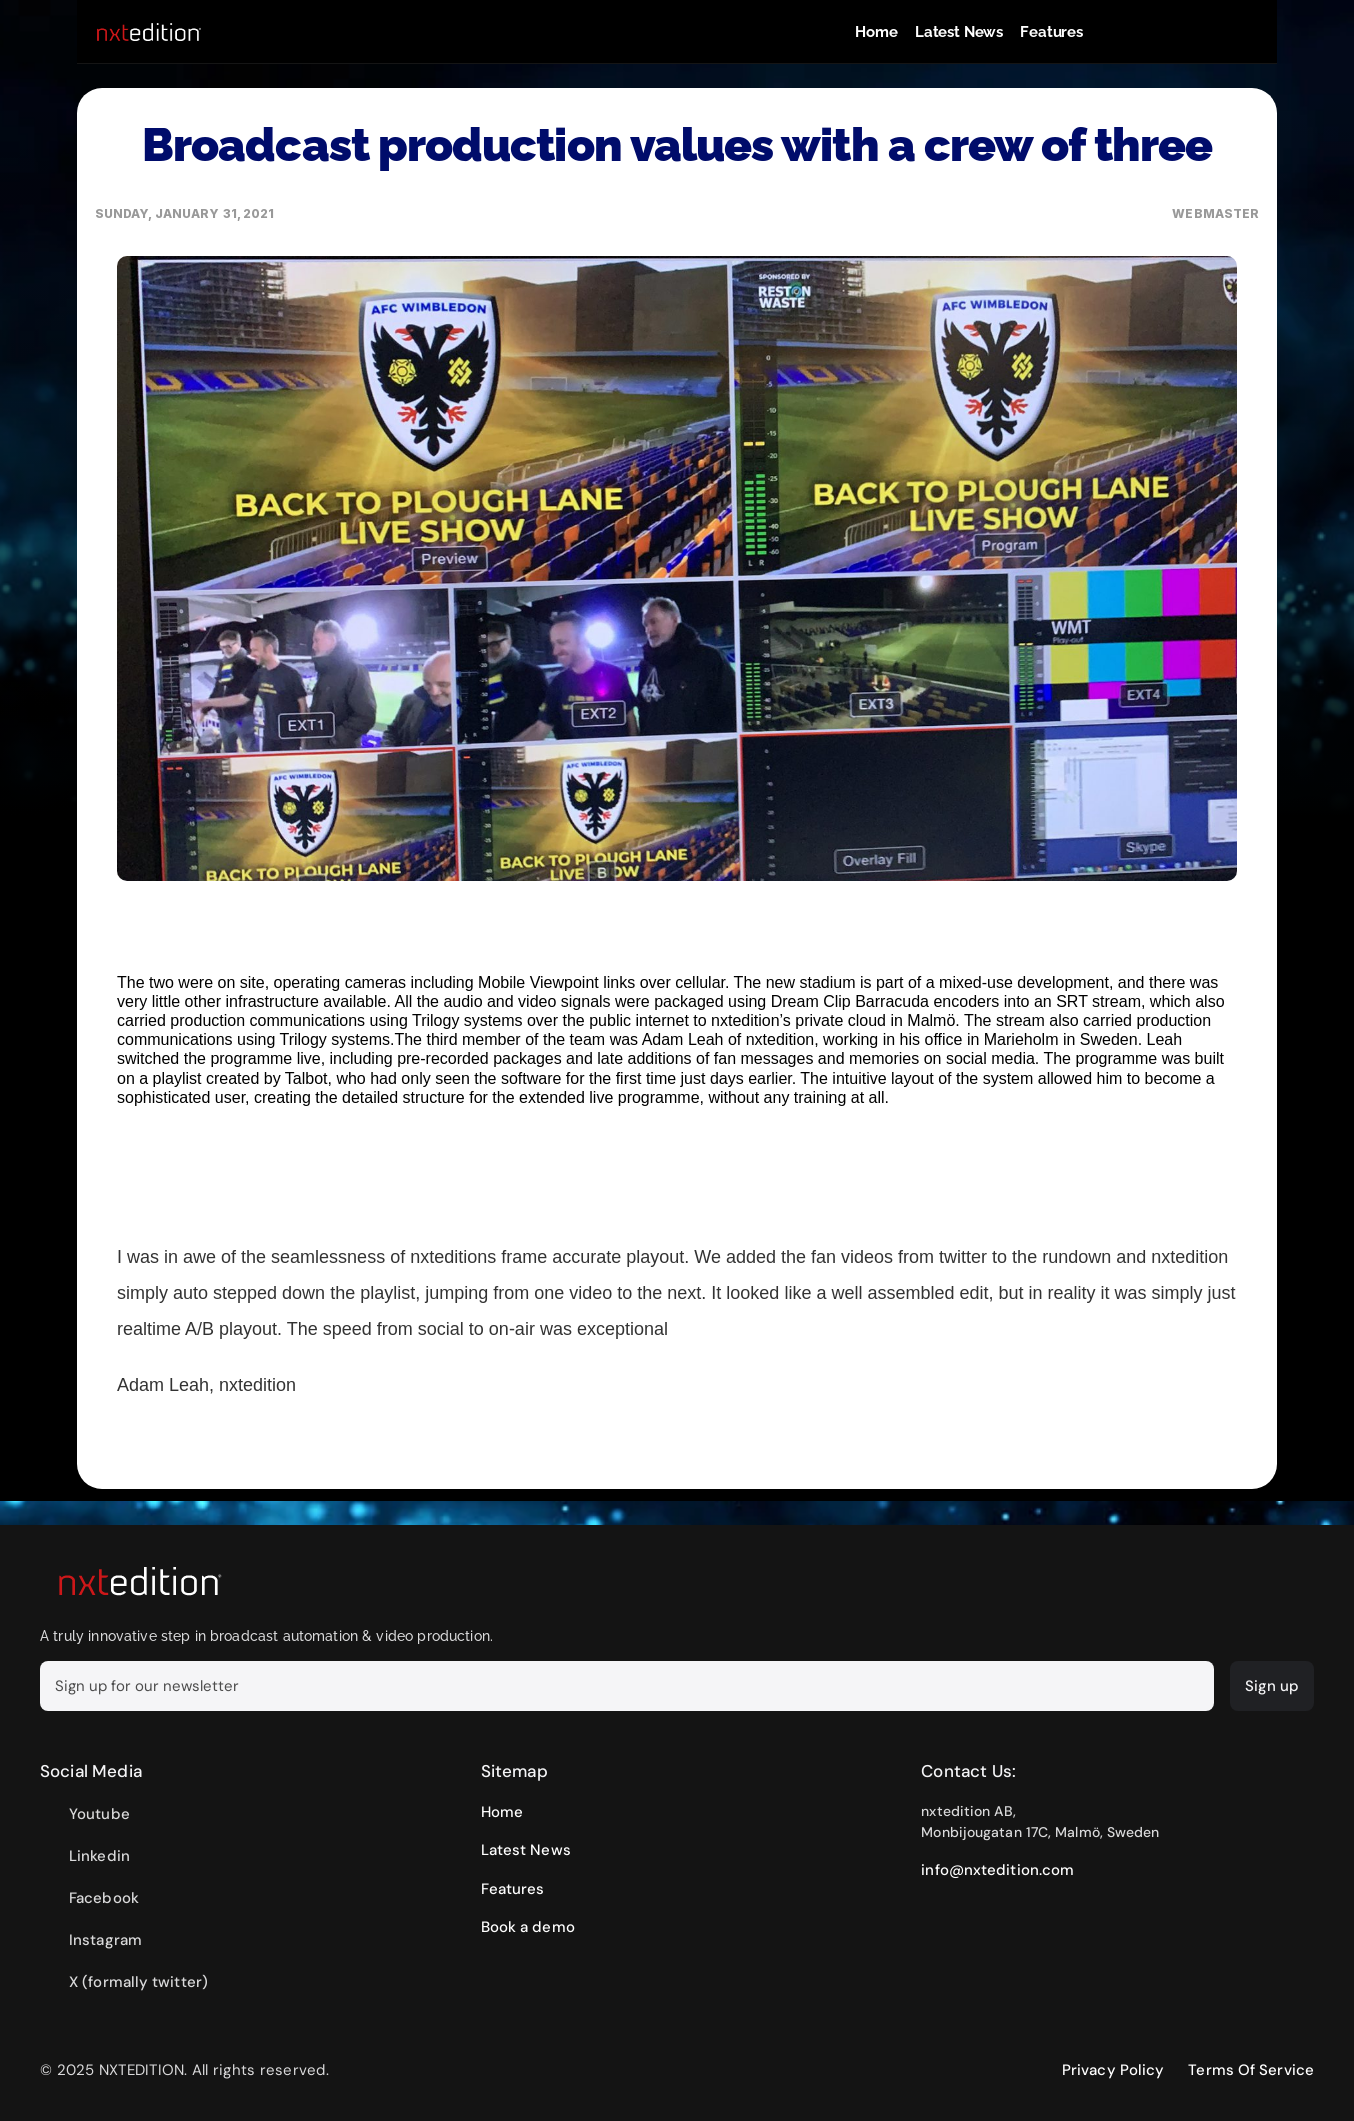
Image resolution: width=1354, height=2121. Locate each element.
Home (876, 32)
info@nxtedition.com (997, 1870)
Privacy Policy (1113, 2070)
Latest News (959, 32)
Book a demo (528, 1927)
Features (1051, 32)
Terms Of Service (1251, 2070)
